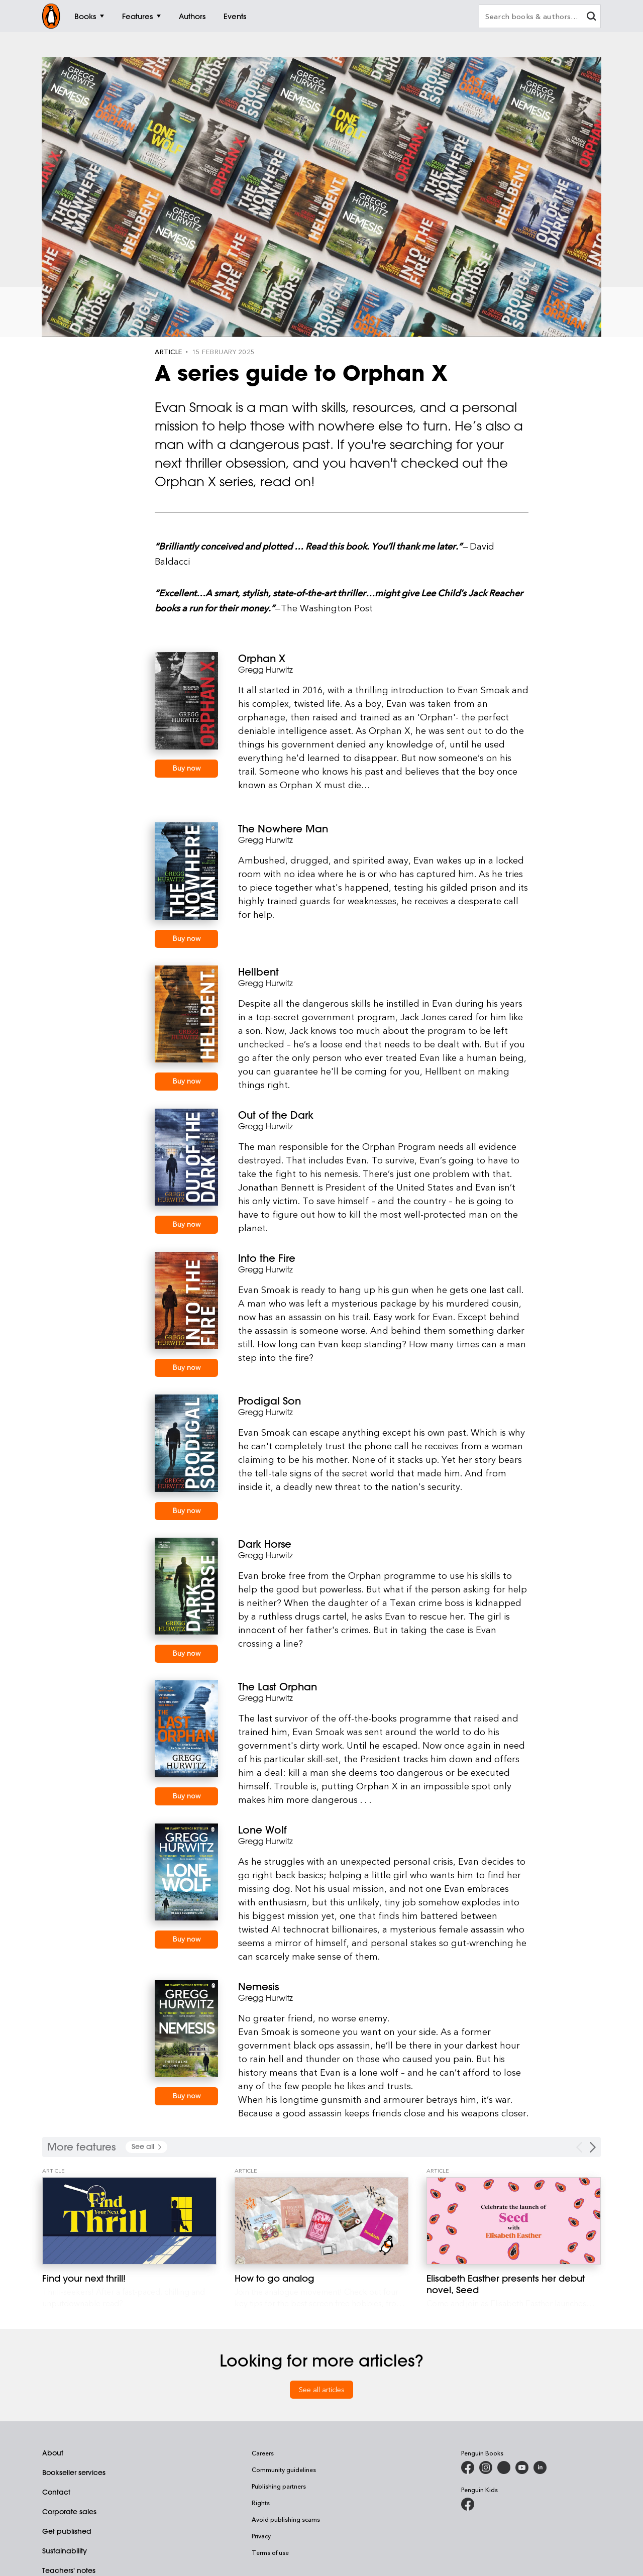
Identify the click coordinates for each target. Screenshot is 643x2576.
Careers (263, 2452)
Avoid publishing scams (286, 2519)
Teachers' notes (68, 2570)
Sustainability (64, 2550)
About (52, 2452)
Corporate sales (69, 2511)
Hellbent (258, 971)
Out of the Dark (275, 1115)
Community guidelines (284, 2469)
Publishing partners (279, 2486)
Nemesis (258, 1986)
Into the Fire (266, 1258)
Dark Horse (264, 1544)
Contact (56, 2492)
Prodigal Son (269, 1400)
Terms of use (270, 2552)
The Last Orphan (277, 1686)
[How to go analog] (321, 2221)
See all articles (322, 2389)
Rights (261, 2502)
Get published (66, 2531)
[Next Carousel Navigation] (593, 2147)
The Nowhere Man (283, 828)
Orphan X (261, 658)
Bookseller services (73, 2472)
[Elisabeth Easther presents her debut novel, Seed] (513, 2221)
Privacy (261, 2535)
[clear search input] (591, 17)
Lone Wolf (262, 1829)
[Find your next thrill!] (129, 2221)
